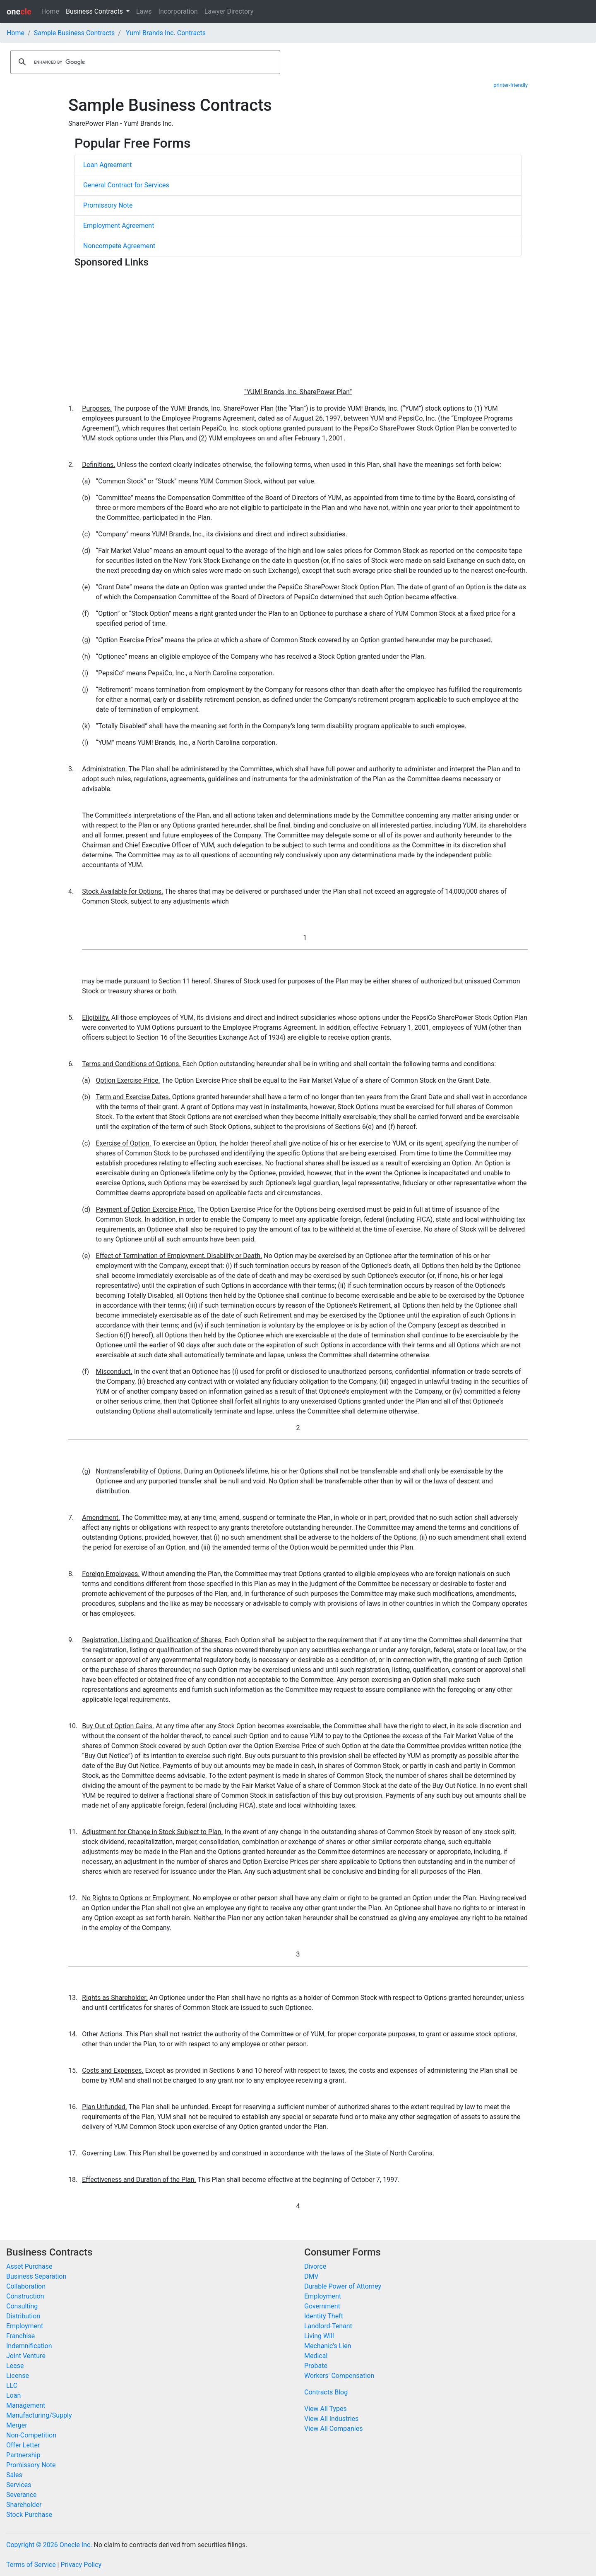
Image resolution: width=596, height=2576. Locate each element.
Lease (15, 2366)
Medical (315, 2356)
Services (18, 2485)
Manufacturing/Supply (39, 2415)
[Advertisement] (298, 329)
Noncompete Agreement (119, 246)
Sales (14, 2475)
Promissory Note (107, 205)
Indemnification (29, 2346)
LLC (11, 2385)
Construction (25, 2296)
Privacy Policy (80, 2565)
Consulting (22, 2306)
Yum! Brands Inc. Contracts (166, 33)
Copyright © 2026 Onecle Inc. (49, 2545)
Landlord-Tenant (328, 2326)
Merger (16, 2425)
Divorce (315, 2266)
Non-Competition (31, 2435)
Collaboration (26, 2286)
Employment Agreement (118, 226)
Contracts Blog (326, 2392)
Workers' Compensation (339, 2376)
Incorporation (178, 11)
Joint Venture (26, 2356)
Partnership (23, 2455)
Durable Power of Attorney (342, 2286)
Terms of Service (31, 2565)
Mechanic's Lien (327, 2346)
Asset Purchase (29, 2266)
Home (50, 11)
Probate (315, 2366)
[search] (144, 62)
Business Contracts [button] (95, 11)
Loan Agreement (107, 165)
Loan (13, 2395)
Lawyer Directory (229, 11)
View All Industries (331, 2419)
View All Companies (333, 2428)
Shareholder (24, 2505)
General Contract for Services (126, 185)
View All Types (325, 2409)
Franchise (20, 2336)
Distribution (23, 2316)
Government (322, 2306)
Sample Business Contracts (74, 33)
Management (25, 2405)
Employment (24, 2326)
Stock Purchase (29, 2515)
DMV (311, 2276)
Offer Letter (23, 2445)
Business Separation (36, 2276)
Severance (21, 2495)
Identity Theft (323, 2316)
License (17, 2376)
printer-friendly (510, 85)
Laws (144, 11)
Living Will (319, 2336)
